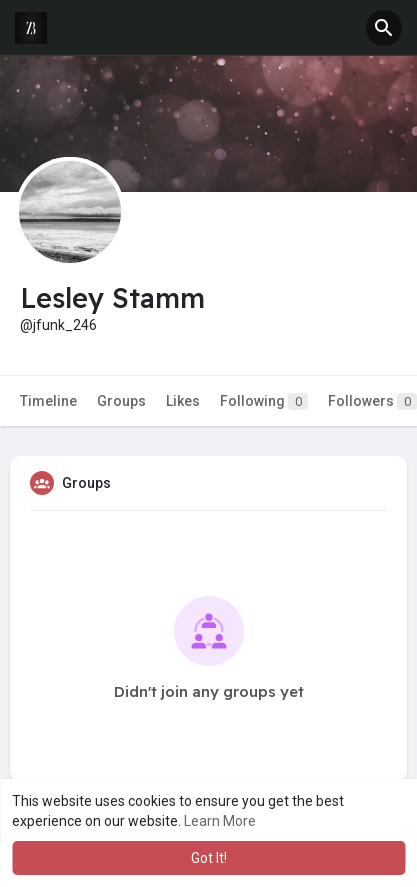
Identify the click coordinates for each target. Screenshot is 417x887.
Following (264, 401)
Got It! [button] (209, 858)
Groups (121, 401)
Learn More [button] (220, 821)
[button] (384, 28)
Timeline (48, 401)
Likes (183, 401)
